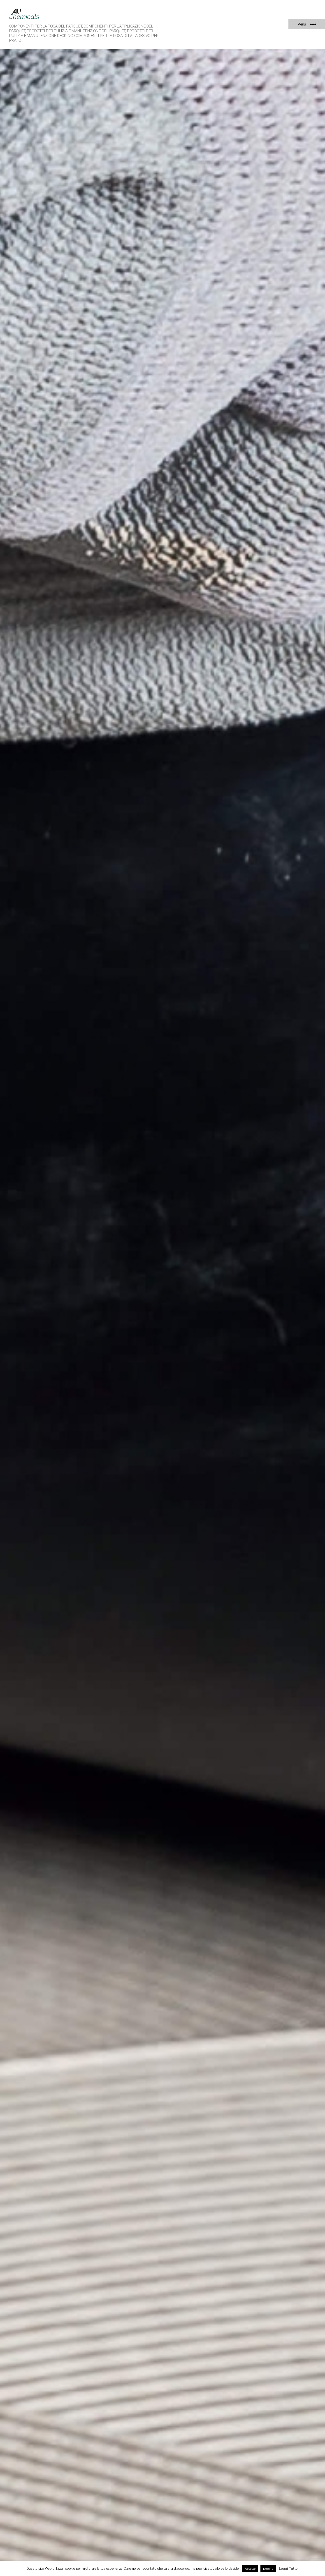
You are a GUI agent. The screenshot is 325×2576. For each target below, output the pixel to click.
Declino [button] (268, 2568)
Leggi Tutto (288, 2568)
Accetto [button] (250, 2568)
